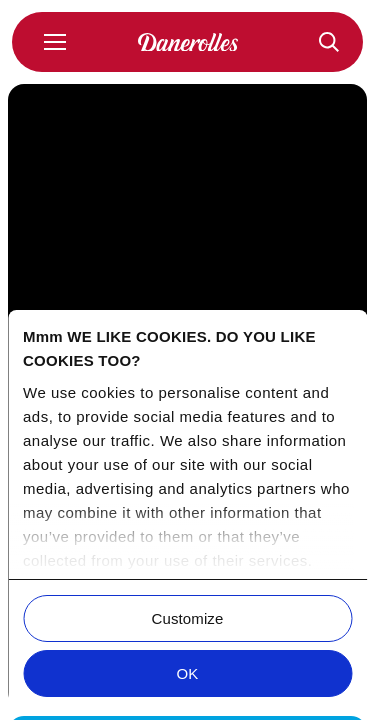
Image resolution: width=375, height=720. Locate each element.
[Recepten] (329, 42)
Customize (188, 618)
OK (188, 673)
